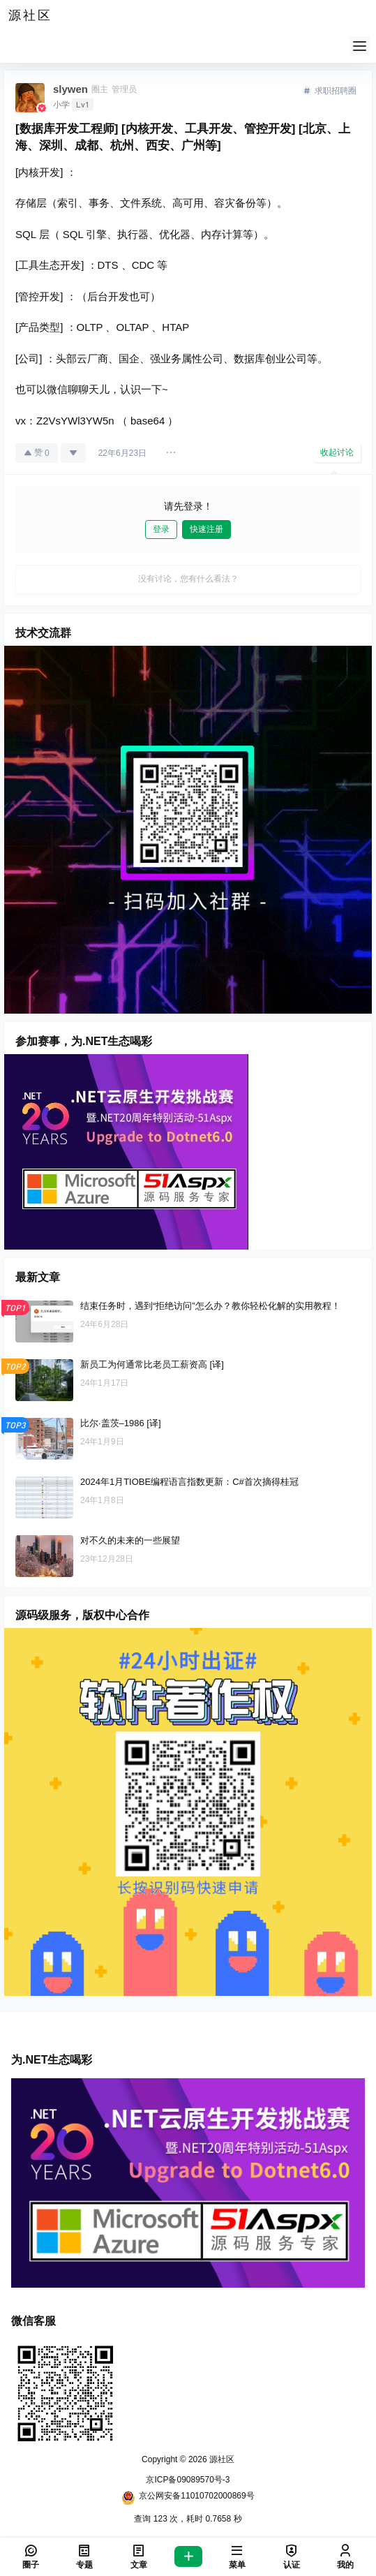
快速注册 (206, 529)
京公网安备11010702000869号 (187, 2498)
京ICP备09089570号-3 (188, 2480)
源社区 (220, 2459)
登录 (161, 529)
